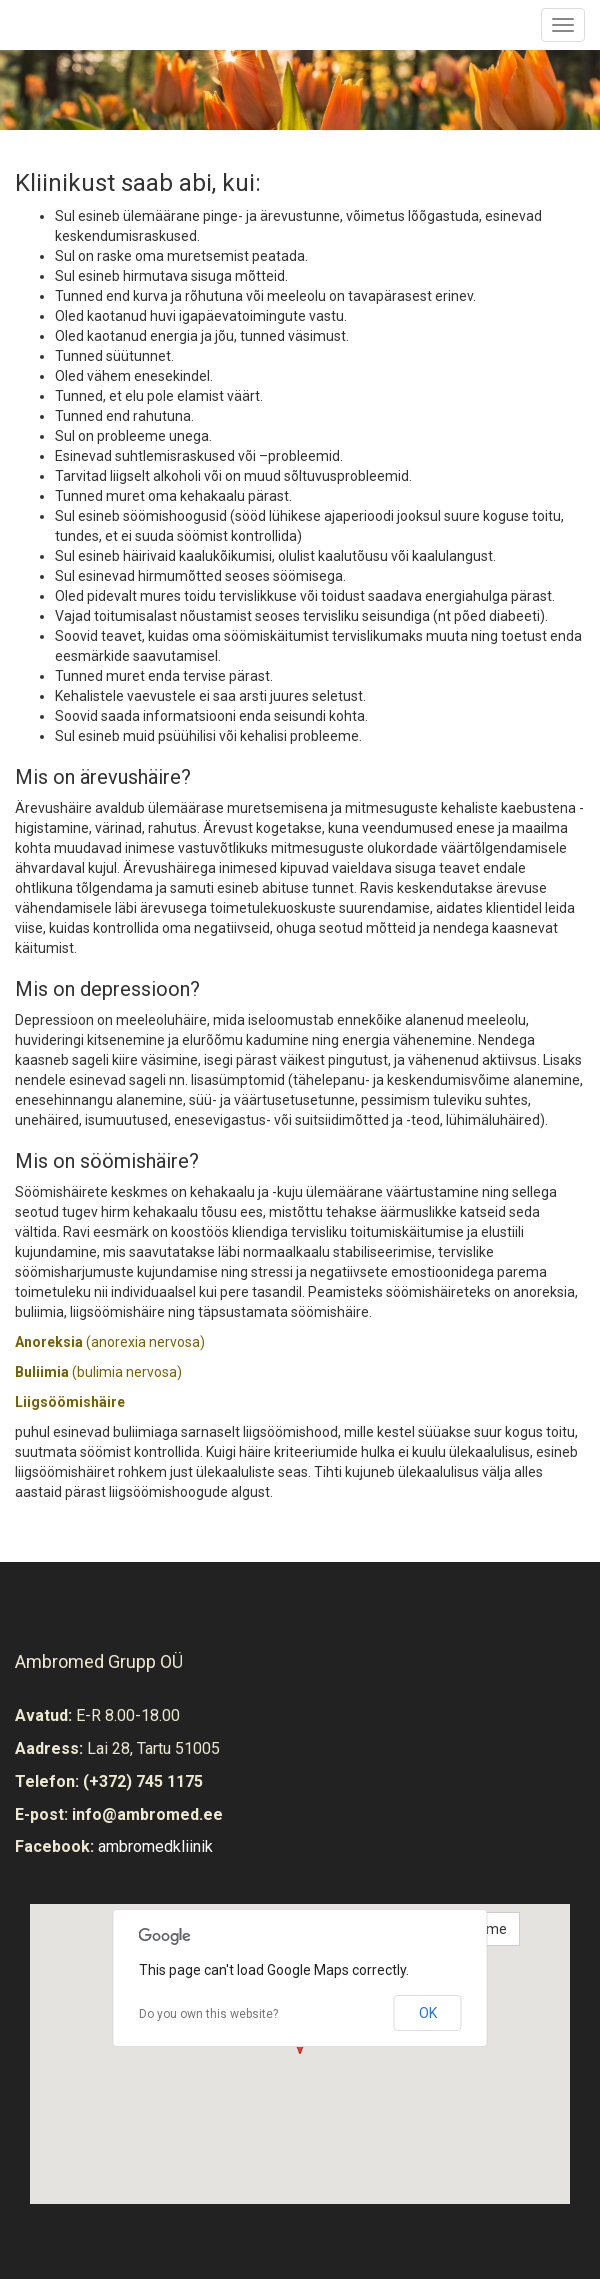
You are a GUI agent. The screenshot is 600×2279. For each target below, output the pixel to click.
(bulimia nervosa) (98, 1372)
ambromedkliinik (155, 1846)
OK (428, 2013)
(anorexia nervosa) (110, 1342)
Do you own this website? (208, 2014)
